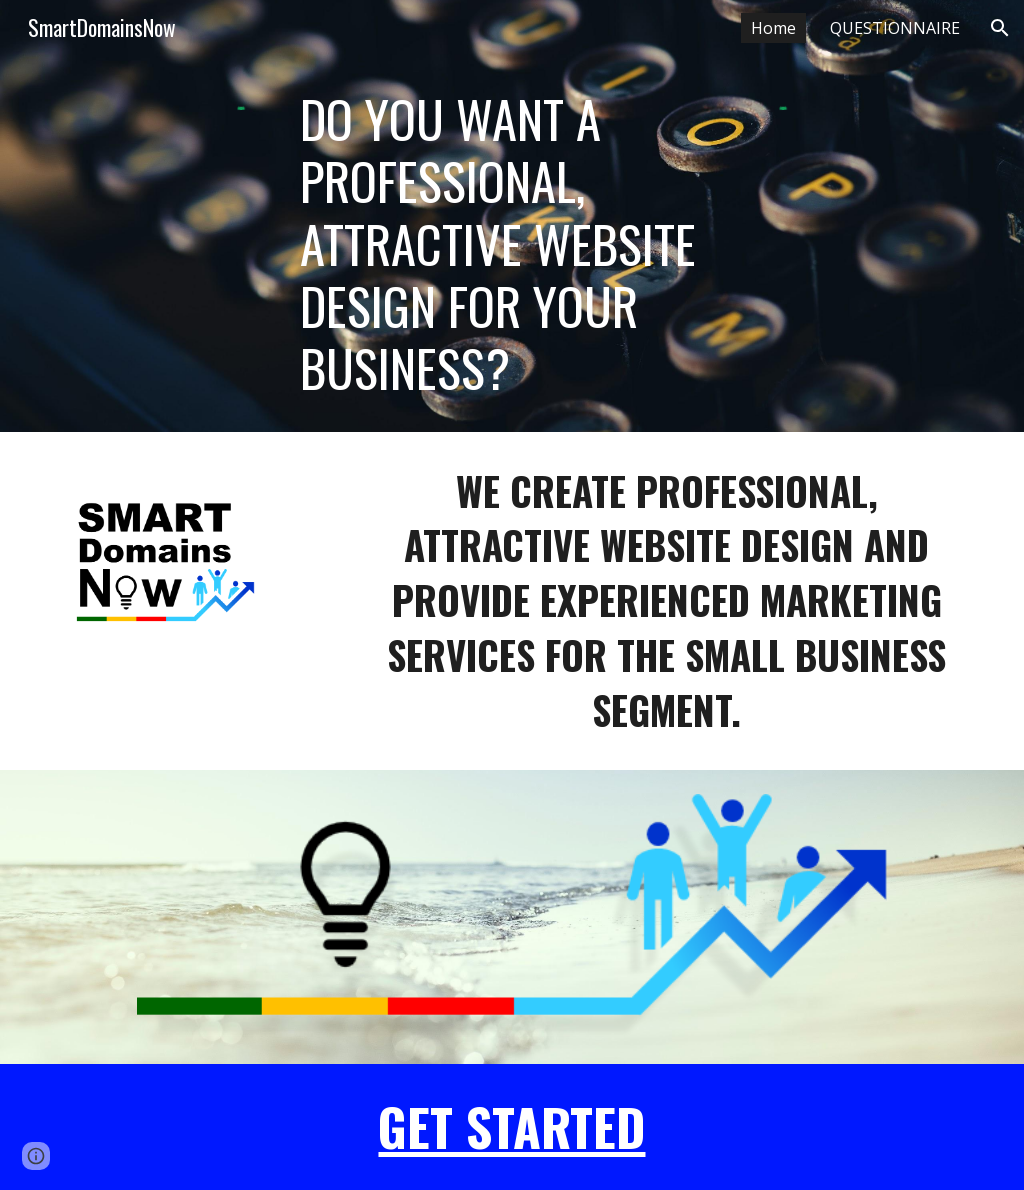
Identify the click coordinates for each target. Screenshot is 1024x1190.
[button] (1000, 28)
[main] (512, 244)
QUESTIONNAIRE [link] (895, 28)
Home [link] (773, 28)
